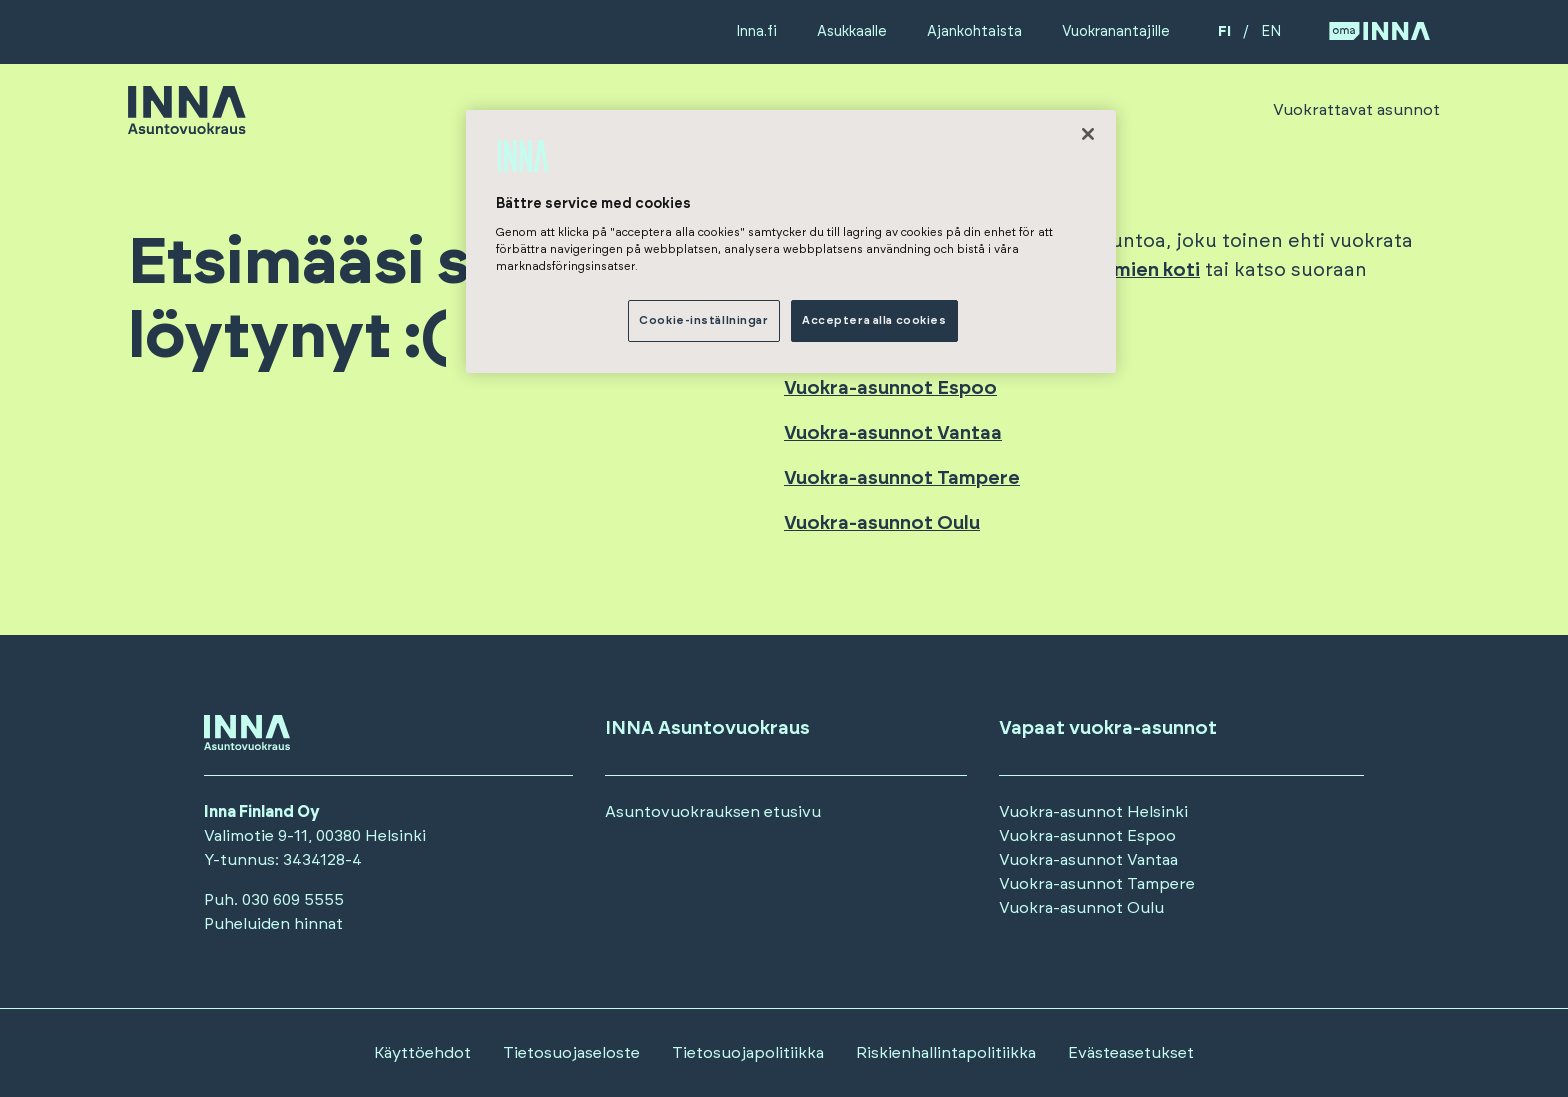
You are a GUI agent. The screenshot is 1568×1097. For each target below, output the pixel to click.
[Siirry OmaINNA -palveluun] (1379, 32)
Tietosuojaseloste (571, 1053)
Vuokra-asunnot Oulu (882, 523)
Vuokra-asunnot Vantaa (893, 433)
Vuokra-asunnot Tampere (902, 478)
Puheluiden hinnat (273, 924)
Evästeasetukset (1131, 1053)
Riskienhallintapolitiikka (946, 1053)
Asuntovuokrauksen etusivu (713, 812)
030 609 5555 (293, 900)
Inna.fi (756, 31)
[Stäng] (1088, 134)
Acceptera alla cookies (874, 320)
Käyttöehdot (422, 1053)
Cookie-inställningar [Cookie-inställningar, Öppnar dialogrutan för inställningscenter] (703, 320)
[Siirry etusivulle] (187, 125)
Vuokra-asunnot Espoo (890, 388)
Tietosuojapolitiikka (748, 1053)
